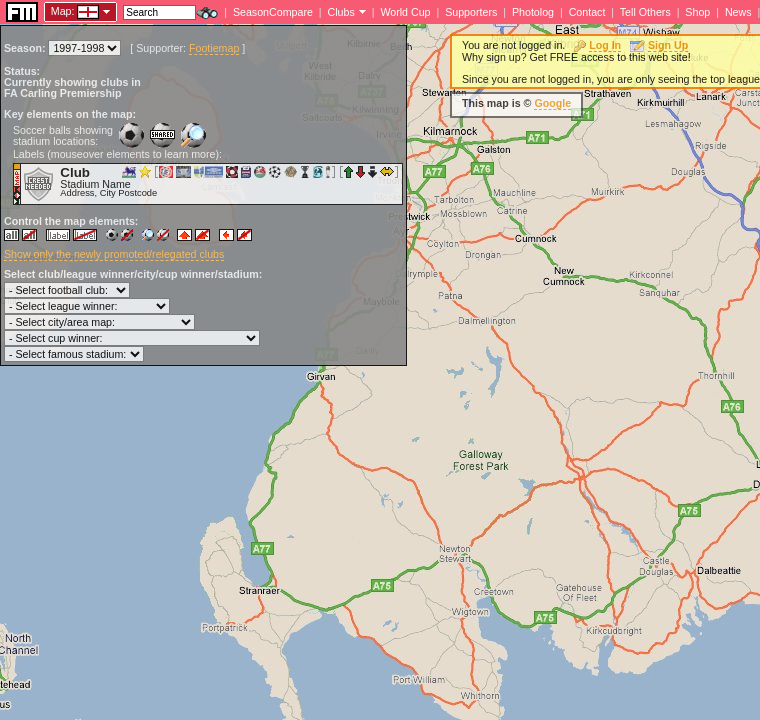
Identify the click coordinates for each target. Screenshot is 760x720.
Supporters (471, 12)
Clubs (341, 12)
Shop (697, 12)
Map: (63, 11)
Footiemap (214, 48)
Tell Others (645, 12)
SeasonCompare (273, 12)
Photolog (533, 12)
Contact (587, 12)
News (738, 12)
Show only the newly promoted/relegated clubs (114, 254)
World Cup (405, 12)
